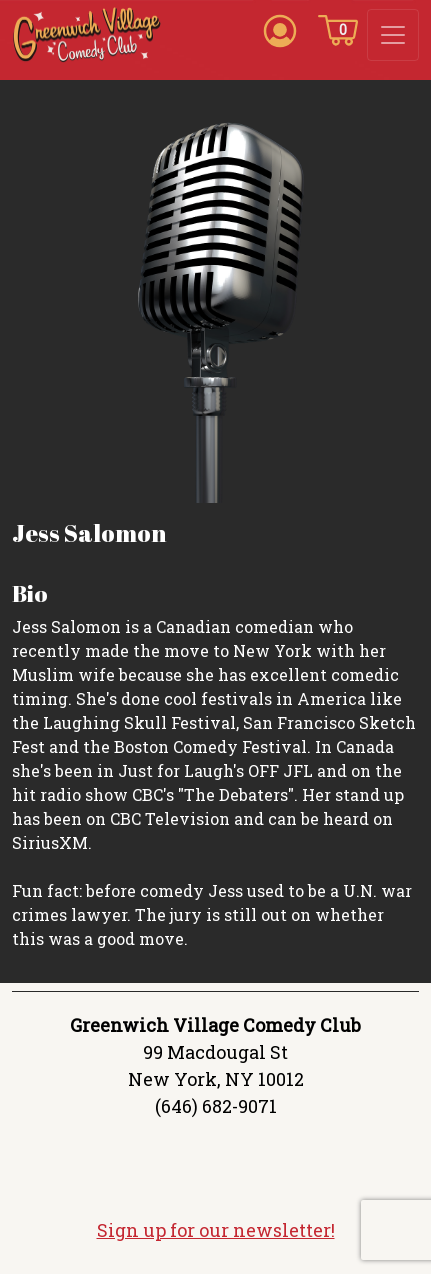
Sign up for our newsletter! (216, 1230)
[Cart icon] (338, 29)
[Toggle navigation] (393, 35)
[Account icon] (280, 29)
